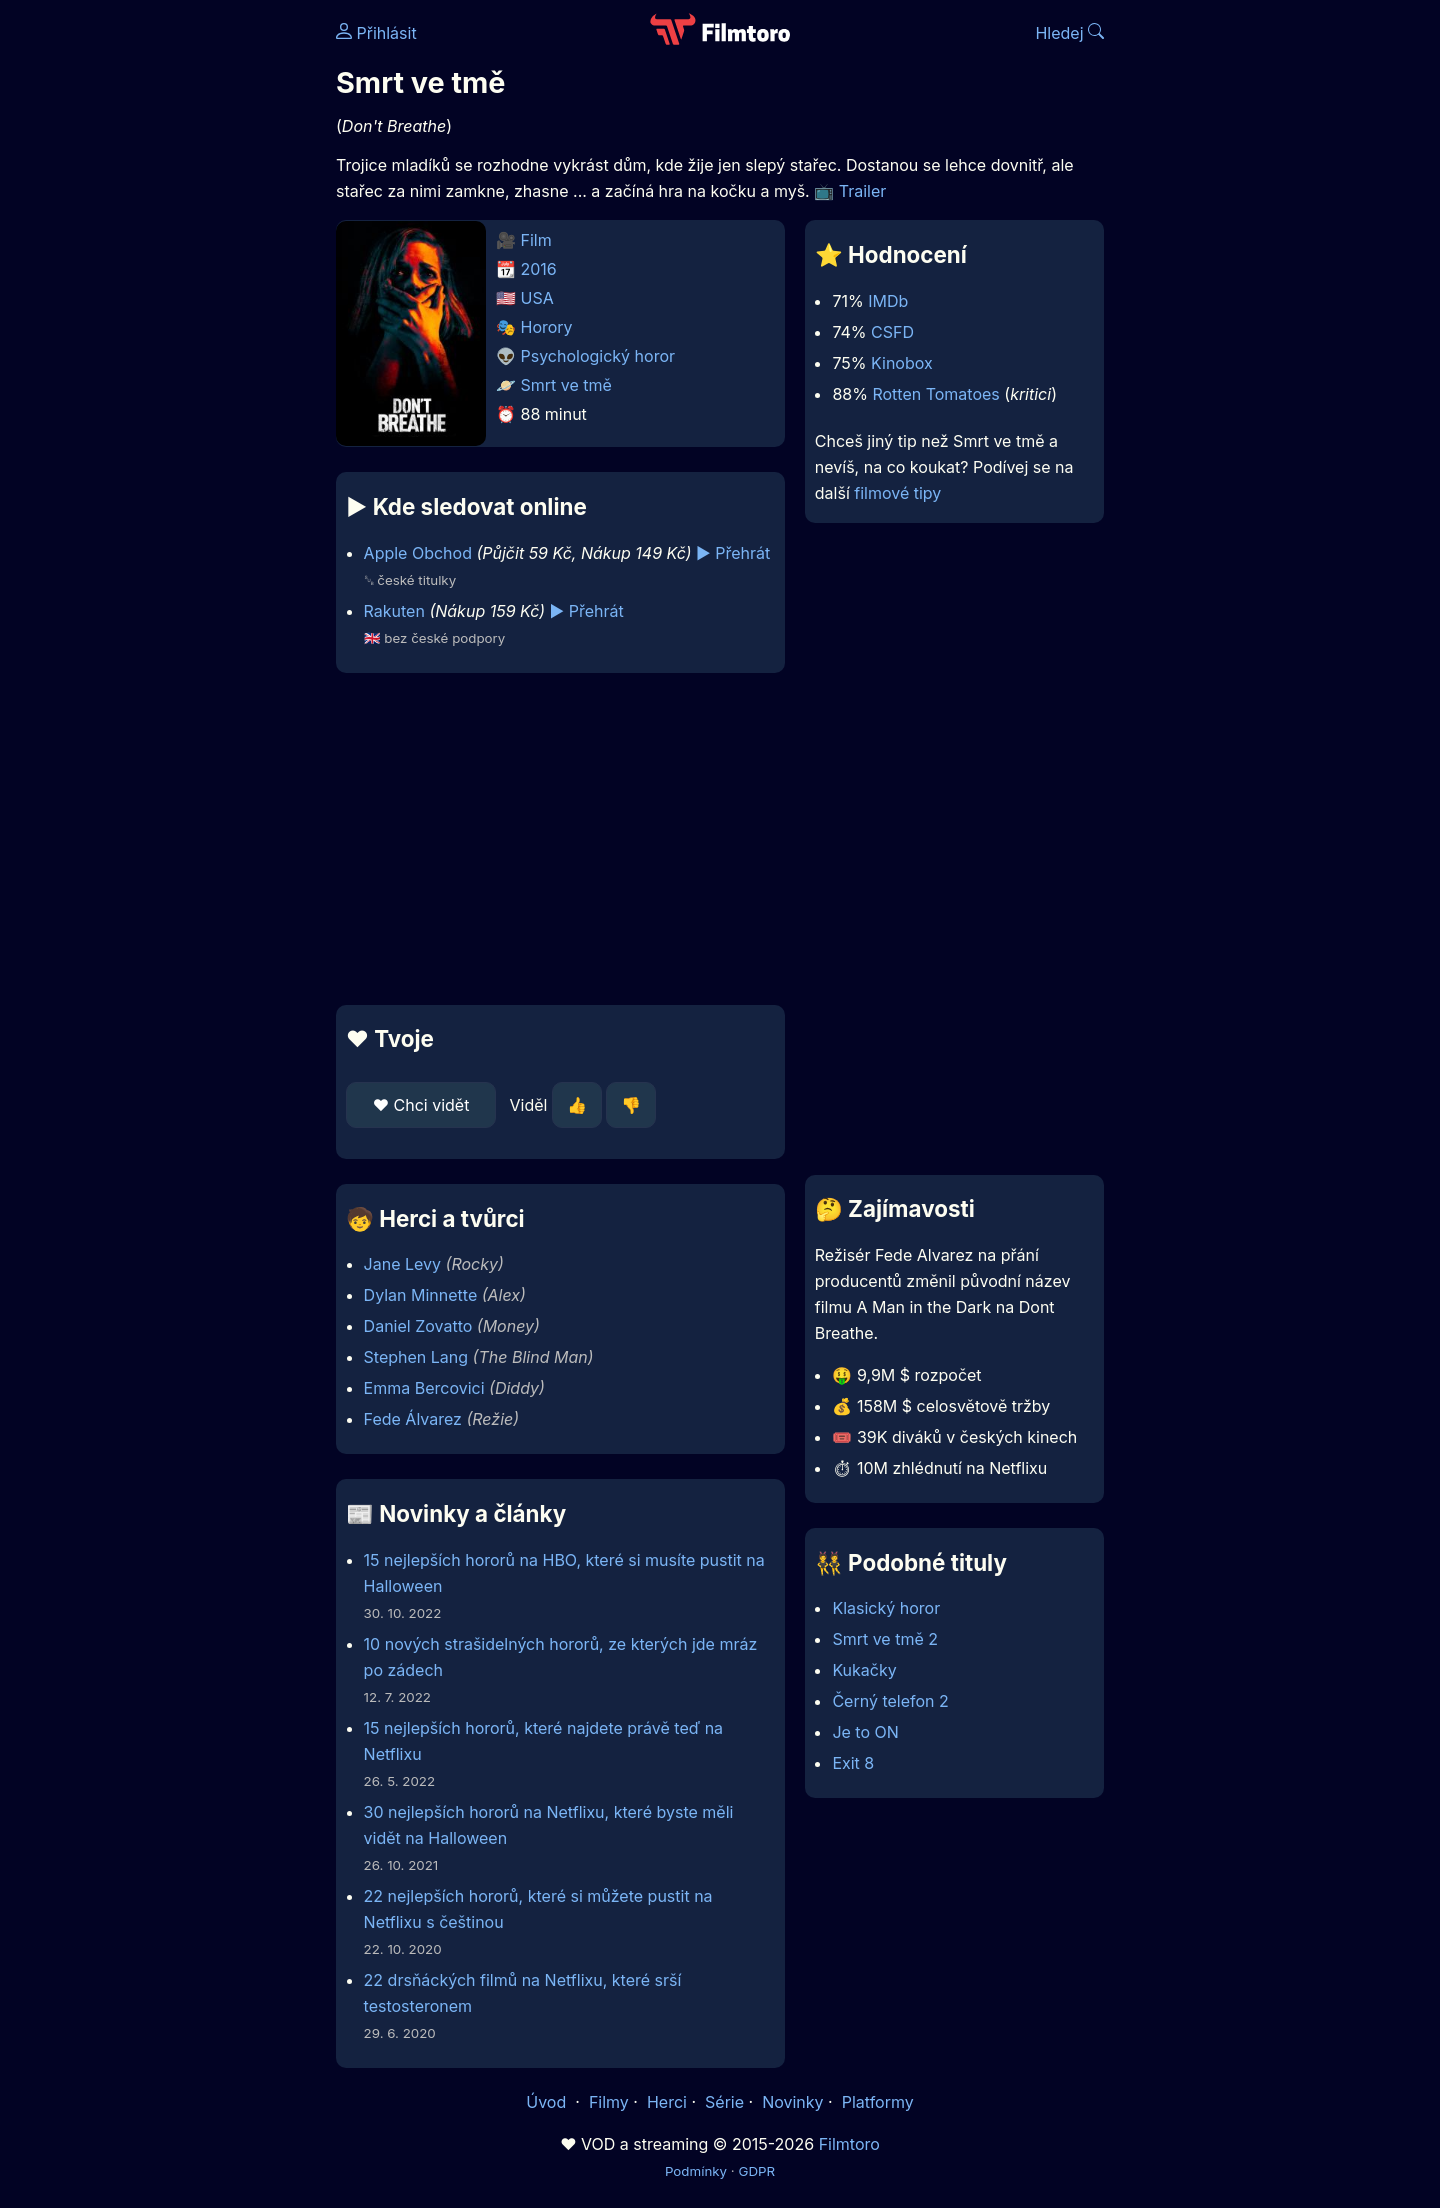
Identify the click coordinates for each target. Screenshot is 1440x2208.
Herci (667, 2102)
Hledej (1069, 33)
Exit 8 (853, 1763)
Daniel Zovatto (418, 1326)
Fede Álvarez (413, 1419)
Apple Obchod (418, 553)
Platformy (878, 2102)
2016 (539, 269)
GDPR (756, 2171)
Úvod (548, 2102)
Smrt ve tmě (566, 385)
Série (724, 2102)
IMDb (888, 301)
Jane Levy (402, 1264)
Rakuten (394, 611)
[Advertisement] (191, 308)
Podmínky (696, 2171)
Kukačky (864, 1670)
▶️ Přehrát (733, 553)
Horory (547, 327)
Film (536, 240)
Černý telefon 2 (890, 1701)
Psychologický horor (598, 356)
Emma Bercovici (424, 1388)
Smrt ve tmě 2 (885, 1639)
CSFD (892, 332)
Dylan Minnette (421, 1295)
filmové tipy (897, 493)
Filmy (609, 2102)
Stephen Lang (416, 1357)
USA (537, 298)
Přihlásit (376, 33)
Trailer (863, 191)
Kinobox (902, 363)
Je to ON (865, 1732)
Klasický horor (886, 1608)
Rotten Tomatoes (935, 394)
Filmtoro (849, 2144)
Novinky (792, 2102)
